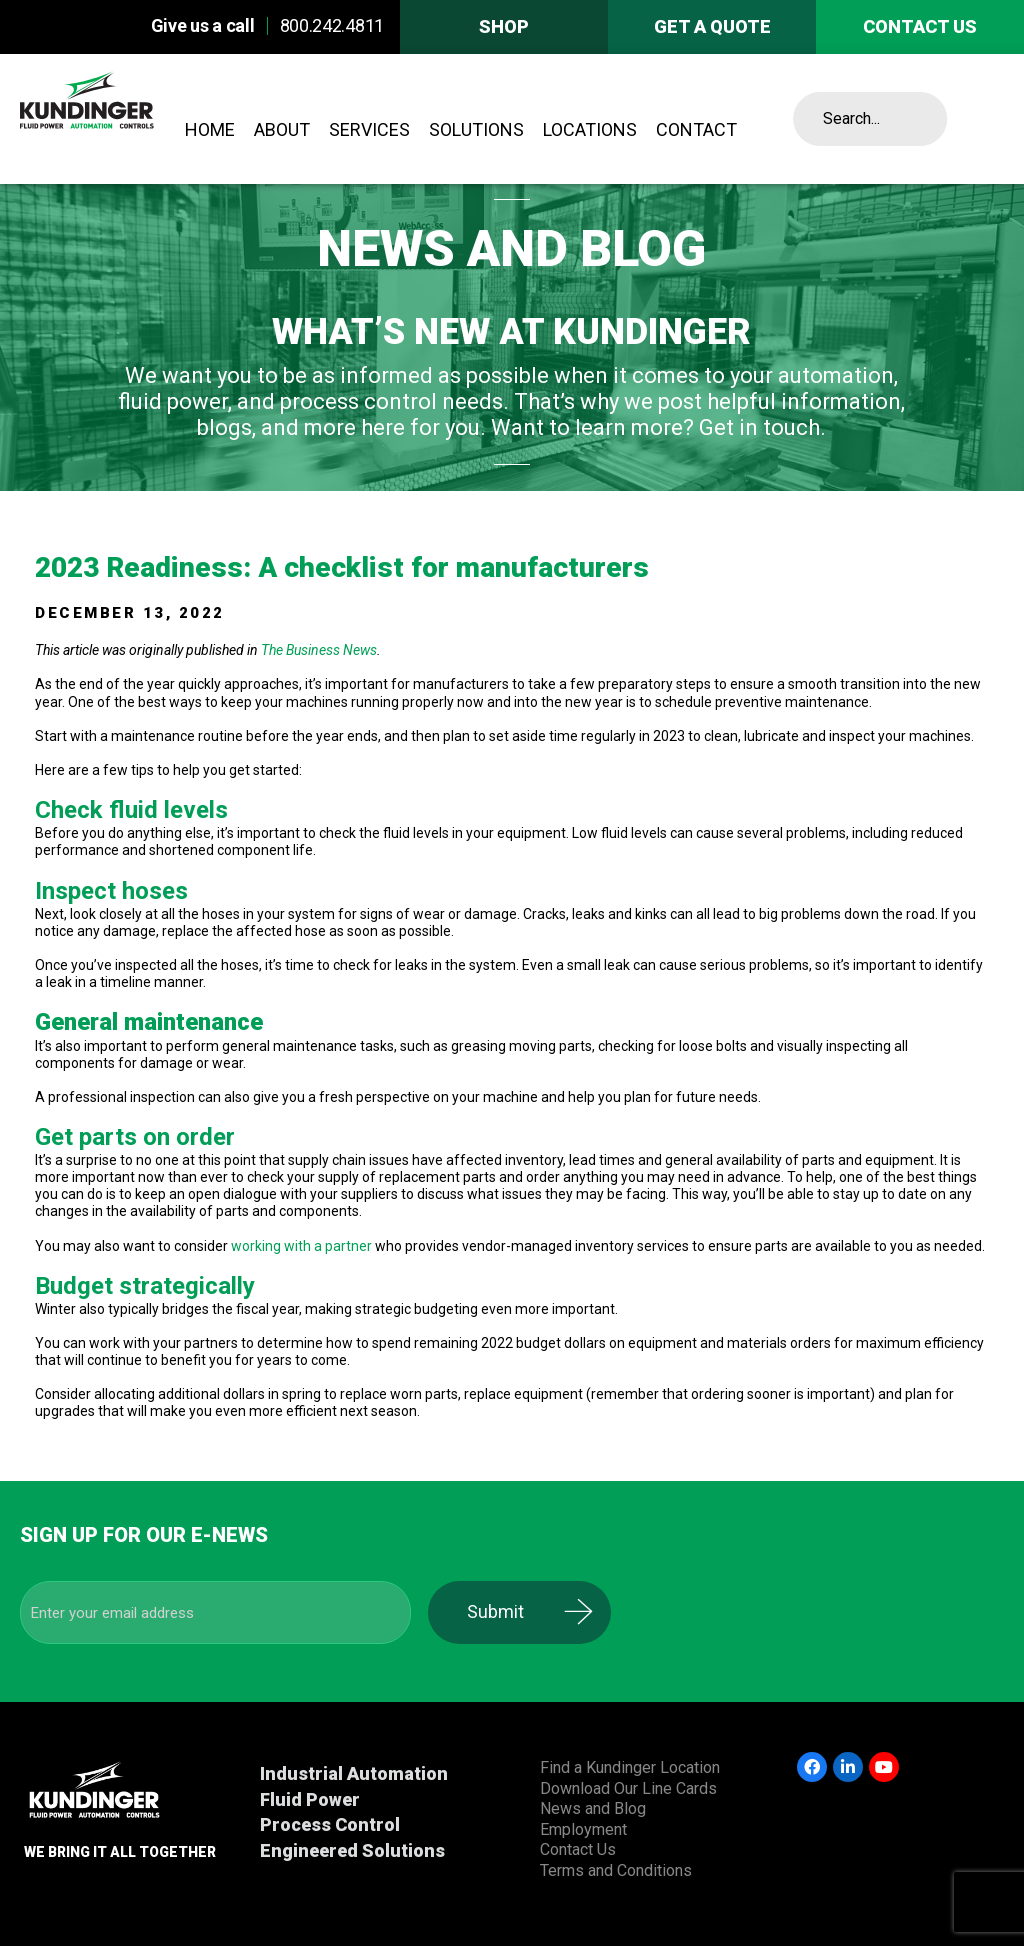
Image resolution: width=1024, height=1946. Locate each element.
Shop (504, 26)
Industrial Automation (354, 1773)
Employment (583, 1829)
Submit (513, 1611)
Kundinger (122, 119)
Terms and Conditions (616, 1870)
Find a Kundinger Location (630, 1767)
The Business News (319, 650)
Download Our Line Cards (628, 1788)
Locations (590, 129)
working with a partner (301, 1246)
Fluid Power (310, 1799)
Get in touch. (762, 427)
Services (369, 129)
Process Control (330, 1824)
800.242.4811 (332, 25)
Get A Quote (712, 26)
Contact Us (578, 1849)
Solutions (476, 129)
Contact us (920, 26)
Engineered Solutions (352, 1850)
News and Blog (593, 1808)
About (282, 129)
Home (210, 129)
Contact (696, 129)
